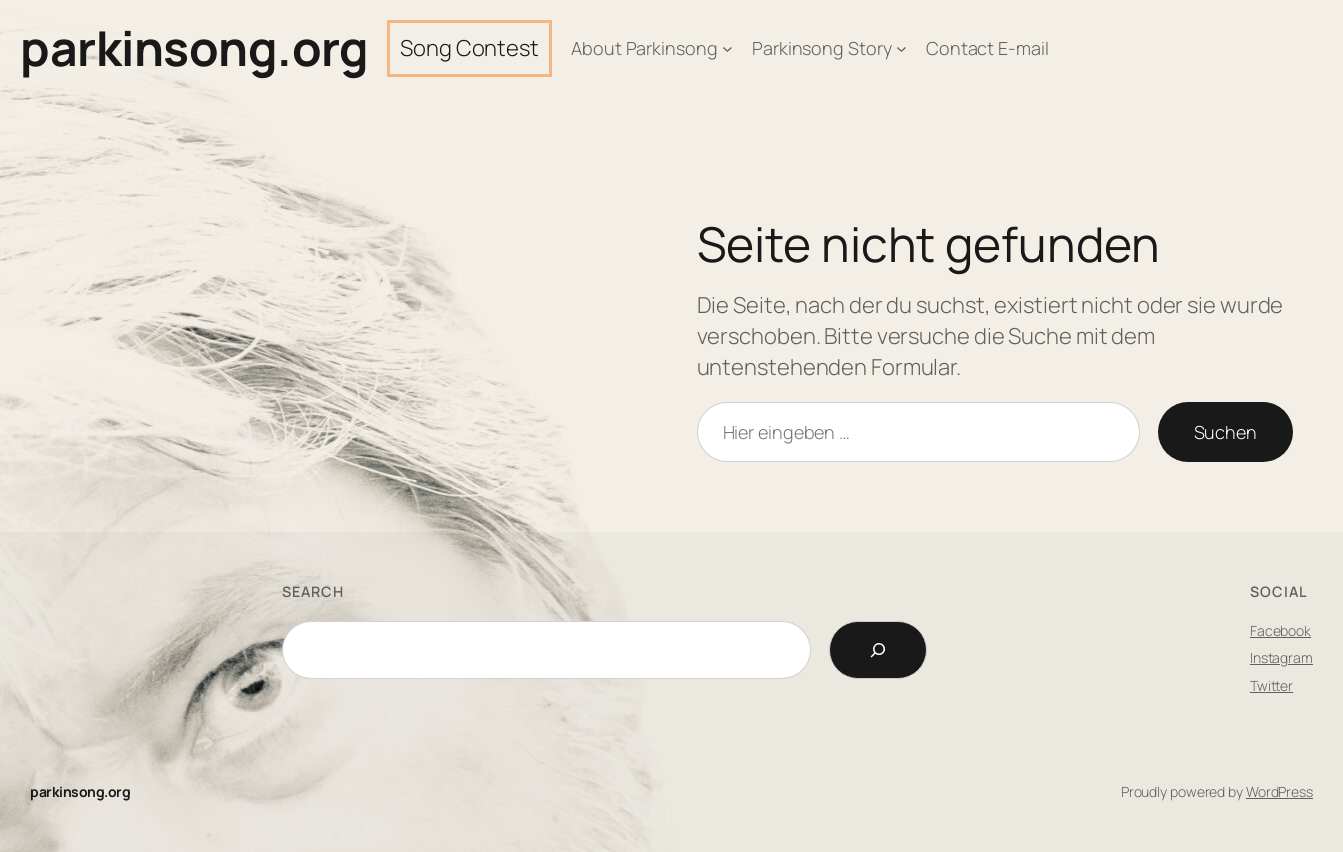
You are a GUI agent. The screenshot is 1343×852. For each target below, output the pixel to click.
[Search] (878, 650)
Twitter (1271, 685)
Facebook (1280, 630)
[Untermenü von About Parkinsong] (727, 48)
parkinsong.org (194, 47)
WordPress (1279, 791)
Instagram (1281, 657)
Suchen (1225, 432)
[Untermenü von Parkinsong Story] (901, 48)
